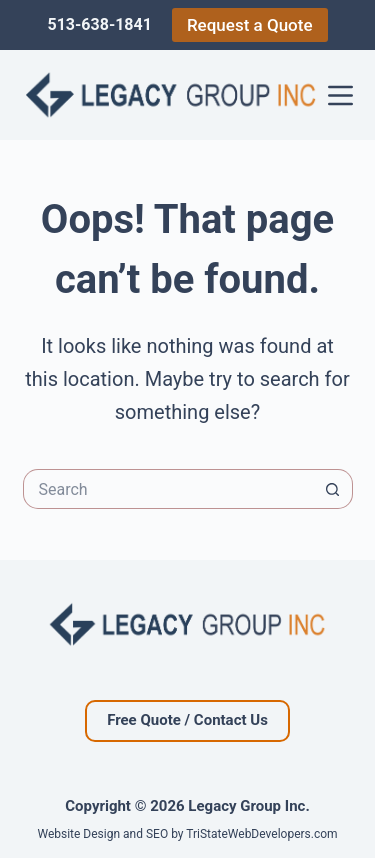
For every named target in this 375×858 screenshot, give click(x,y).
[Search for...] (168, 489)
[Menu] (340, 95)
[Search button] (333, 489)
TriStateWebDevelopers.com (261, 834)
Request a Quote (250, 25)
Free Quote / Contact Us (187, 720)
